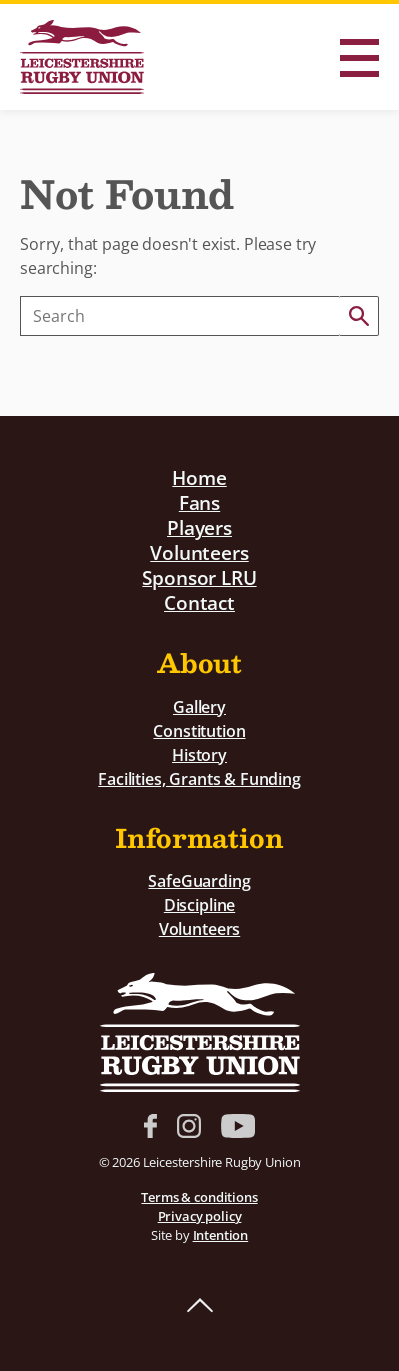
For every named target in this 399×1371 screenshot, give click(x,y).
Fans (199, 502)
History (199, 755)
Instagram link (189, 1126)
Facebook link (150, 1126)
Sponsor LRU (199, 577)
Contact (199, 602)
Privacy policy (200, 1216)
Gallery (199, 707)
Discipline (199, 905)
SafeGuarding (199, 881)
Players (199, 527)
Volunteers (199, 552)
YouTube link (238, 1126)
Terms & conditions (199, 1197)
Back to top (200, 1306)
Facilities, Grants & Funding (199, 779)
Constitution (199, 731)
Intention (221, 1235)
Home (199, 477)
